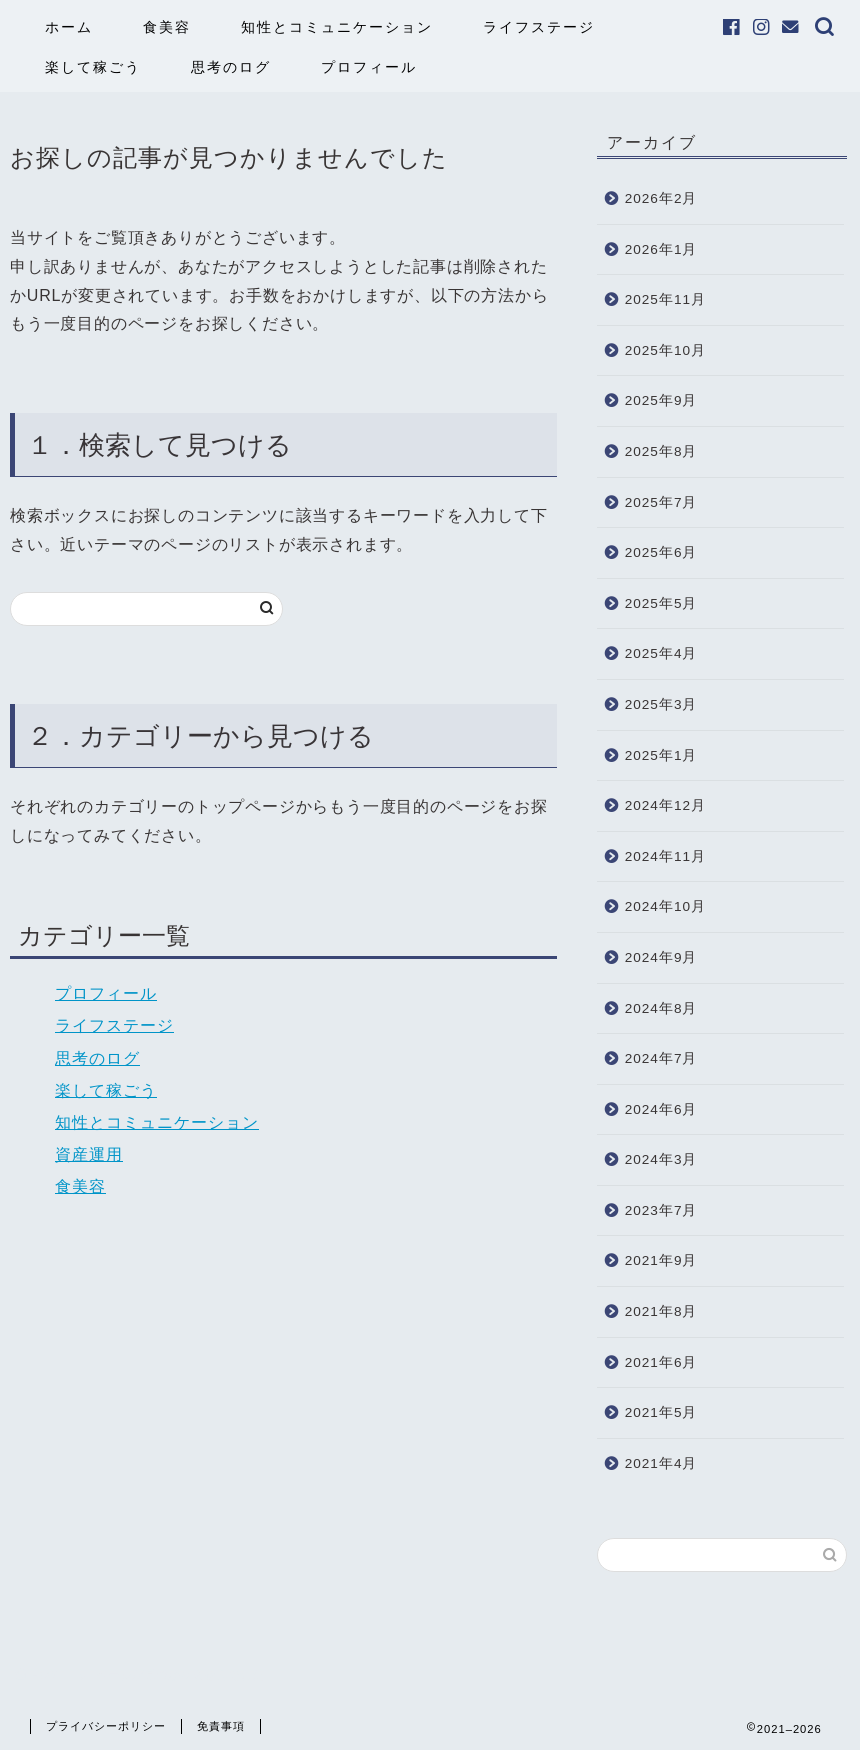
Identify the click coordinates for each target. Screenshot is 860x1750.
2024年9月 (661, 957)
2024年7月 (661, 1058)
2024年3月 (661, 1159)
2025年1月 (661, 755)
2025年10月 (665, 350)
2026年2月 (661, 198)
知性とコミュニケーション (337, 27)
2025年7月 (661, 502)
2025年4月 (661, 653)
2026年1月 (661, 249)
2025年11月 (665, 299)
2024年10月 (665, 906)
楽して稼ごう (93, 67)
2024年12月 (665, 805)
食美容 (167, 27)
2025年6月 (661, 552)
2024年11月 (665, 856)
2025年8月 (661, 451)
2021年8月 (661, 1311)
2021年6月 (661, 1362)
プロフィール (369, 67)
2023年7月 (661, 1210)
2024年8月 (661, 1008)
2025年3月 (661, 704)
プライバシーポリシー (106, 1726)
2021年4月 (661, 1463)
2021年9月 (661, 1260)
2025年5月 (661, 603)
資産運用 (89, 1154)
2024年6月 (661, 1109)
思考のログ (231, 67)
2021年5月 (661, 1412)
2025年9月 (661, 400)
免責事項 (221, 1726)
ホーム (69, 27)
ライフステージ (539, 27)
